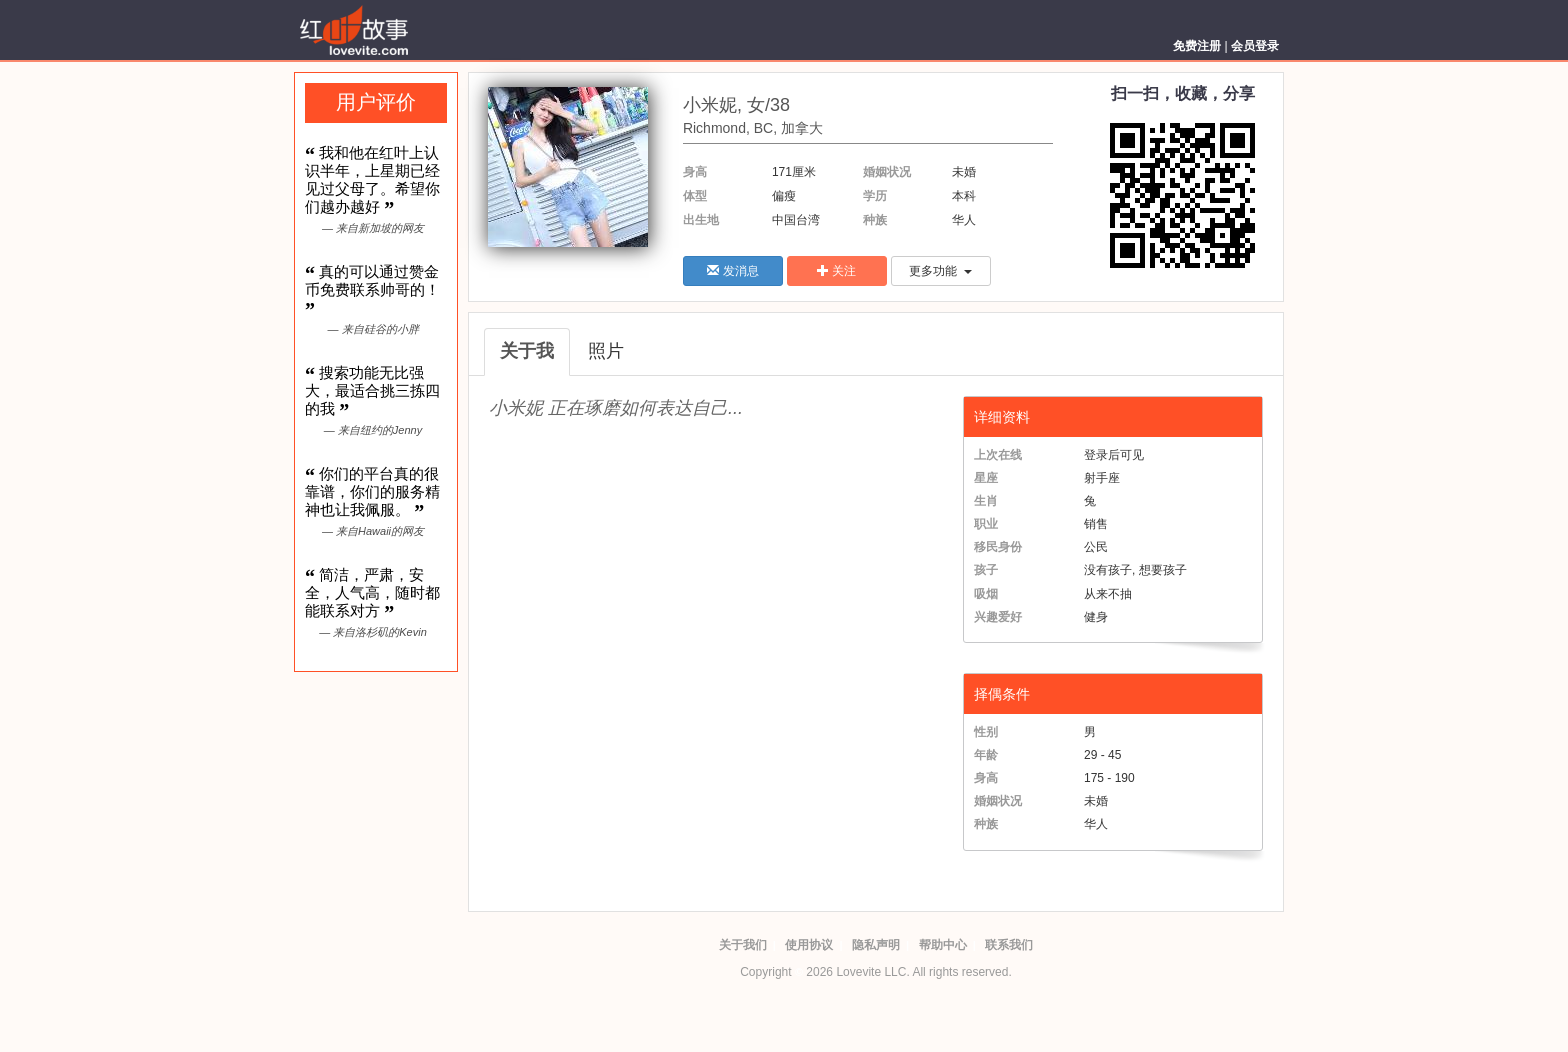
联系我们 (1009, 945)
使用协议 (809, 945)
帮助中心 (943, 945)
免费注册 (1197, 46)
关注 (836, 271)
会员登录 (1255, 46)
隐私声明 (876, 945)
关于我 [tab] (527, 351)
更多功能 (940, 271)
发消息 (732, 271)
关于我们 (743, 945)
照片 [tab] (606, 351)
